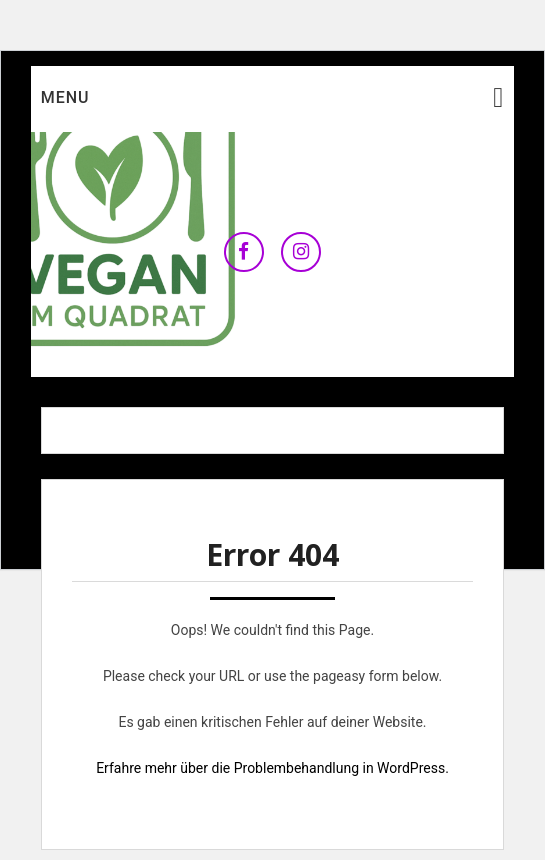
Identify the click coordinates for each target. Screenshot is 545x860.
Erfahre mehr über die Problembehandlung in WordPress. (272, 768)
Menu (65, 97)
